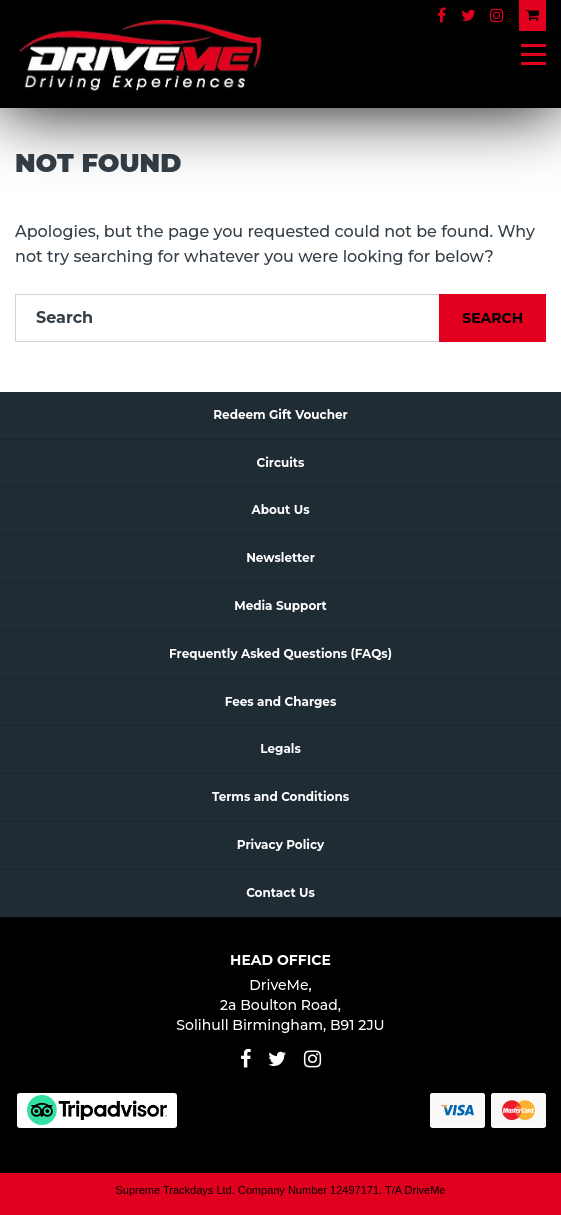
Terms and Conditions (280, 796)
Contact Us (280, 892)
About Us (280, 509)
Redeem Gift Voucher (280, 414)
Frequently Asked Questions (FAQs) (280, 653)
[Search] (227, 318)
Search (492, 318)
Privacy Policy (280, 844)
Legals (280, 748)
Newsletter (280, 557)
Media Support (280, 605)
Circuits (281, 462)
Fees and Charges (281, 701)
